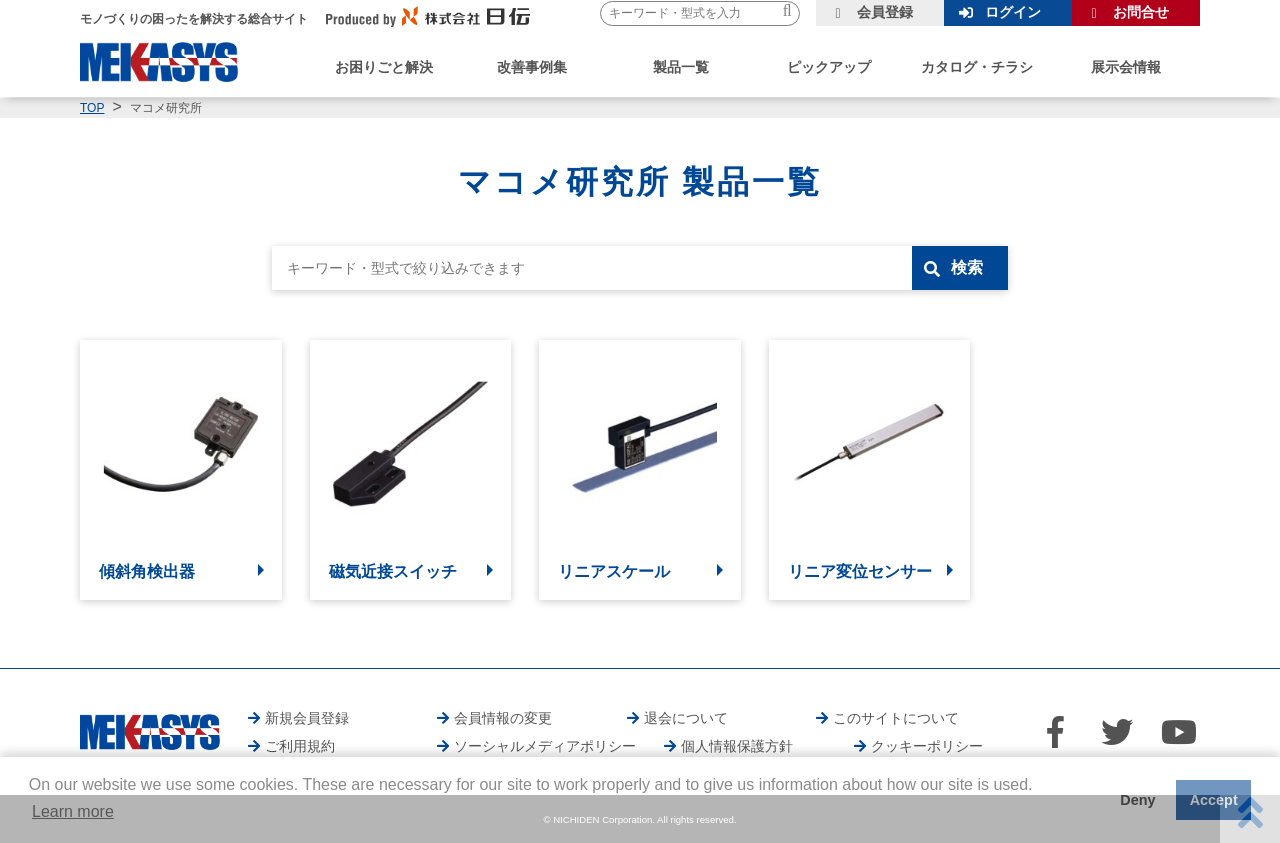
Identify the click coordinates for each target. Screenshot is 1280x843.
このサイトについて (896, 718)
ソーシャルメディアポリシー (545, 746)
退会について (686, 718)
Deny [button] (1137, 800)
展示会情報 (1126, 67)
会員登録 (885, 12)
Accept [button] (1214, 800)
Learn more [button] (73, 811)
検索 (967, 267)
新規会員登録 (307, 718)
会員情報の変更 (503, 718)
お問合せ (1141, 12)
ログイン (1013, 12)
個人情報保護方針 (737, 746)
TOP (92, 108)
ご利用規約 (300, 746)
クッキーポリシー (927, 746)
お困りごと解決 (384, 67)
